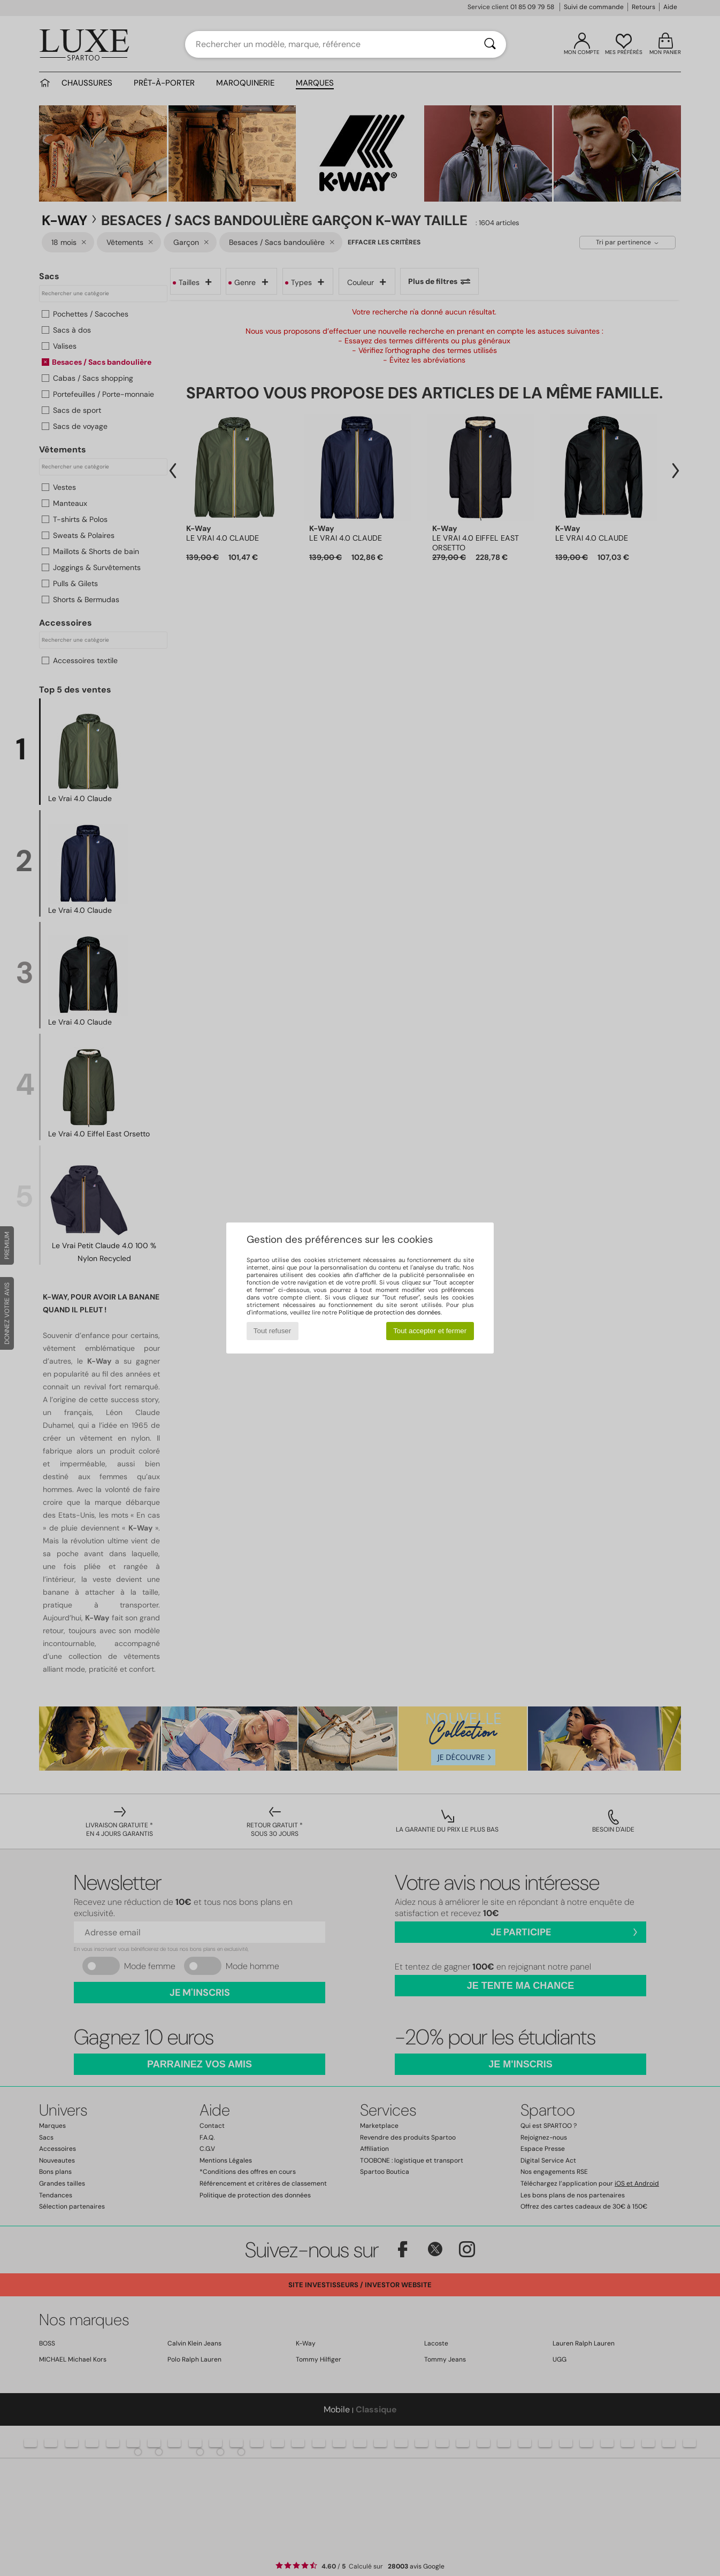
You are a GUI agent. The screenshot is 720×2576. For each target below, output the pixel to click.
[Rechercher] (490, 44)
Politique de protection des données (390, 1312)
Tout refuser (272, 1331)
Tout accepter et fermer (429, 1331)
